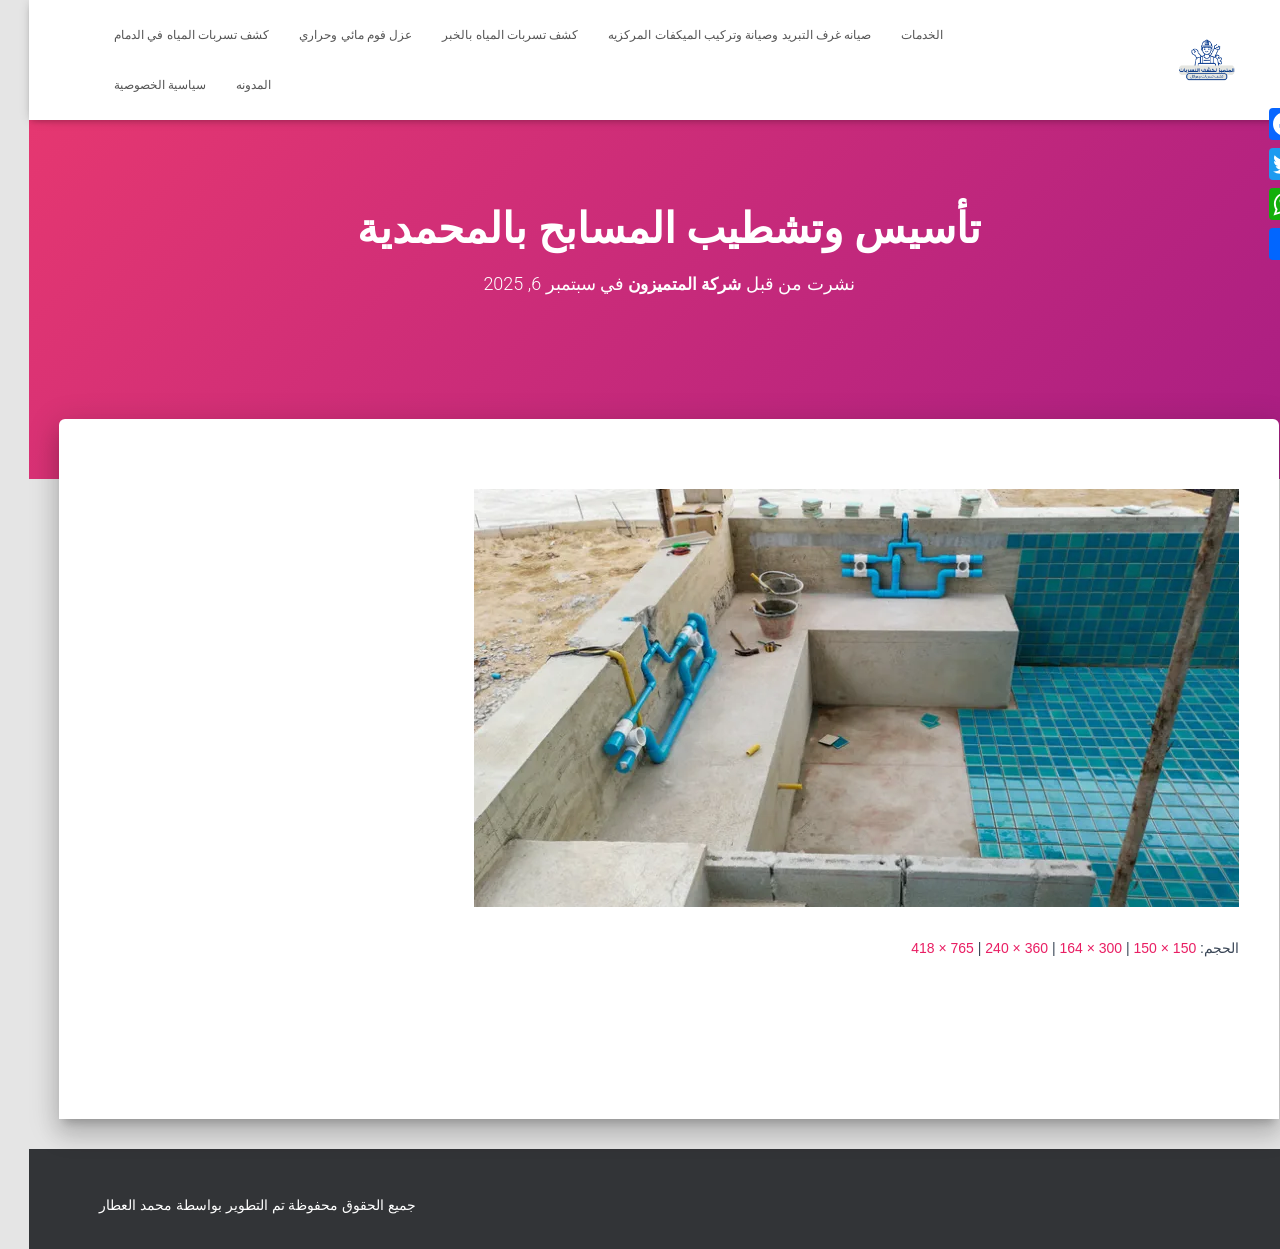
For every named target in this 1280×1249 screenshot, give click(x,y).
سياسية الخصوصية (131, 85)
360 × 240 (987, 947)
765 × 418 (913, 947)
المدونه (224, 85)
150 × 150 (1136, 947)
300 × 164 (1061, 947)
